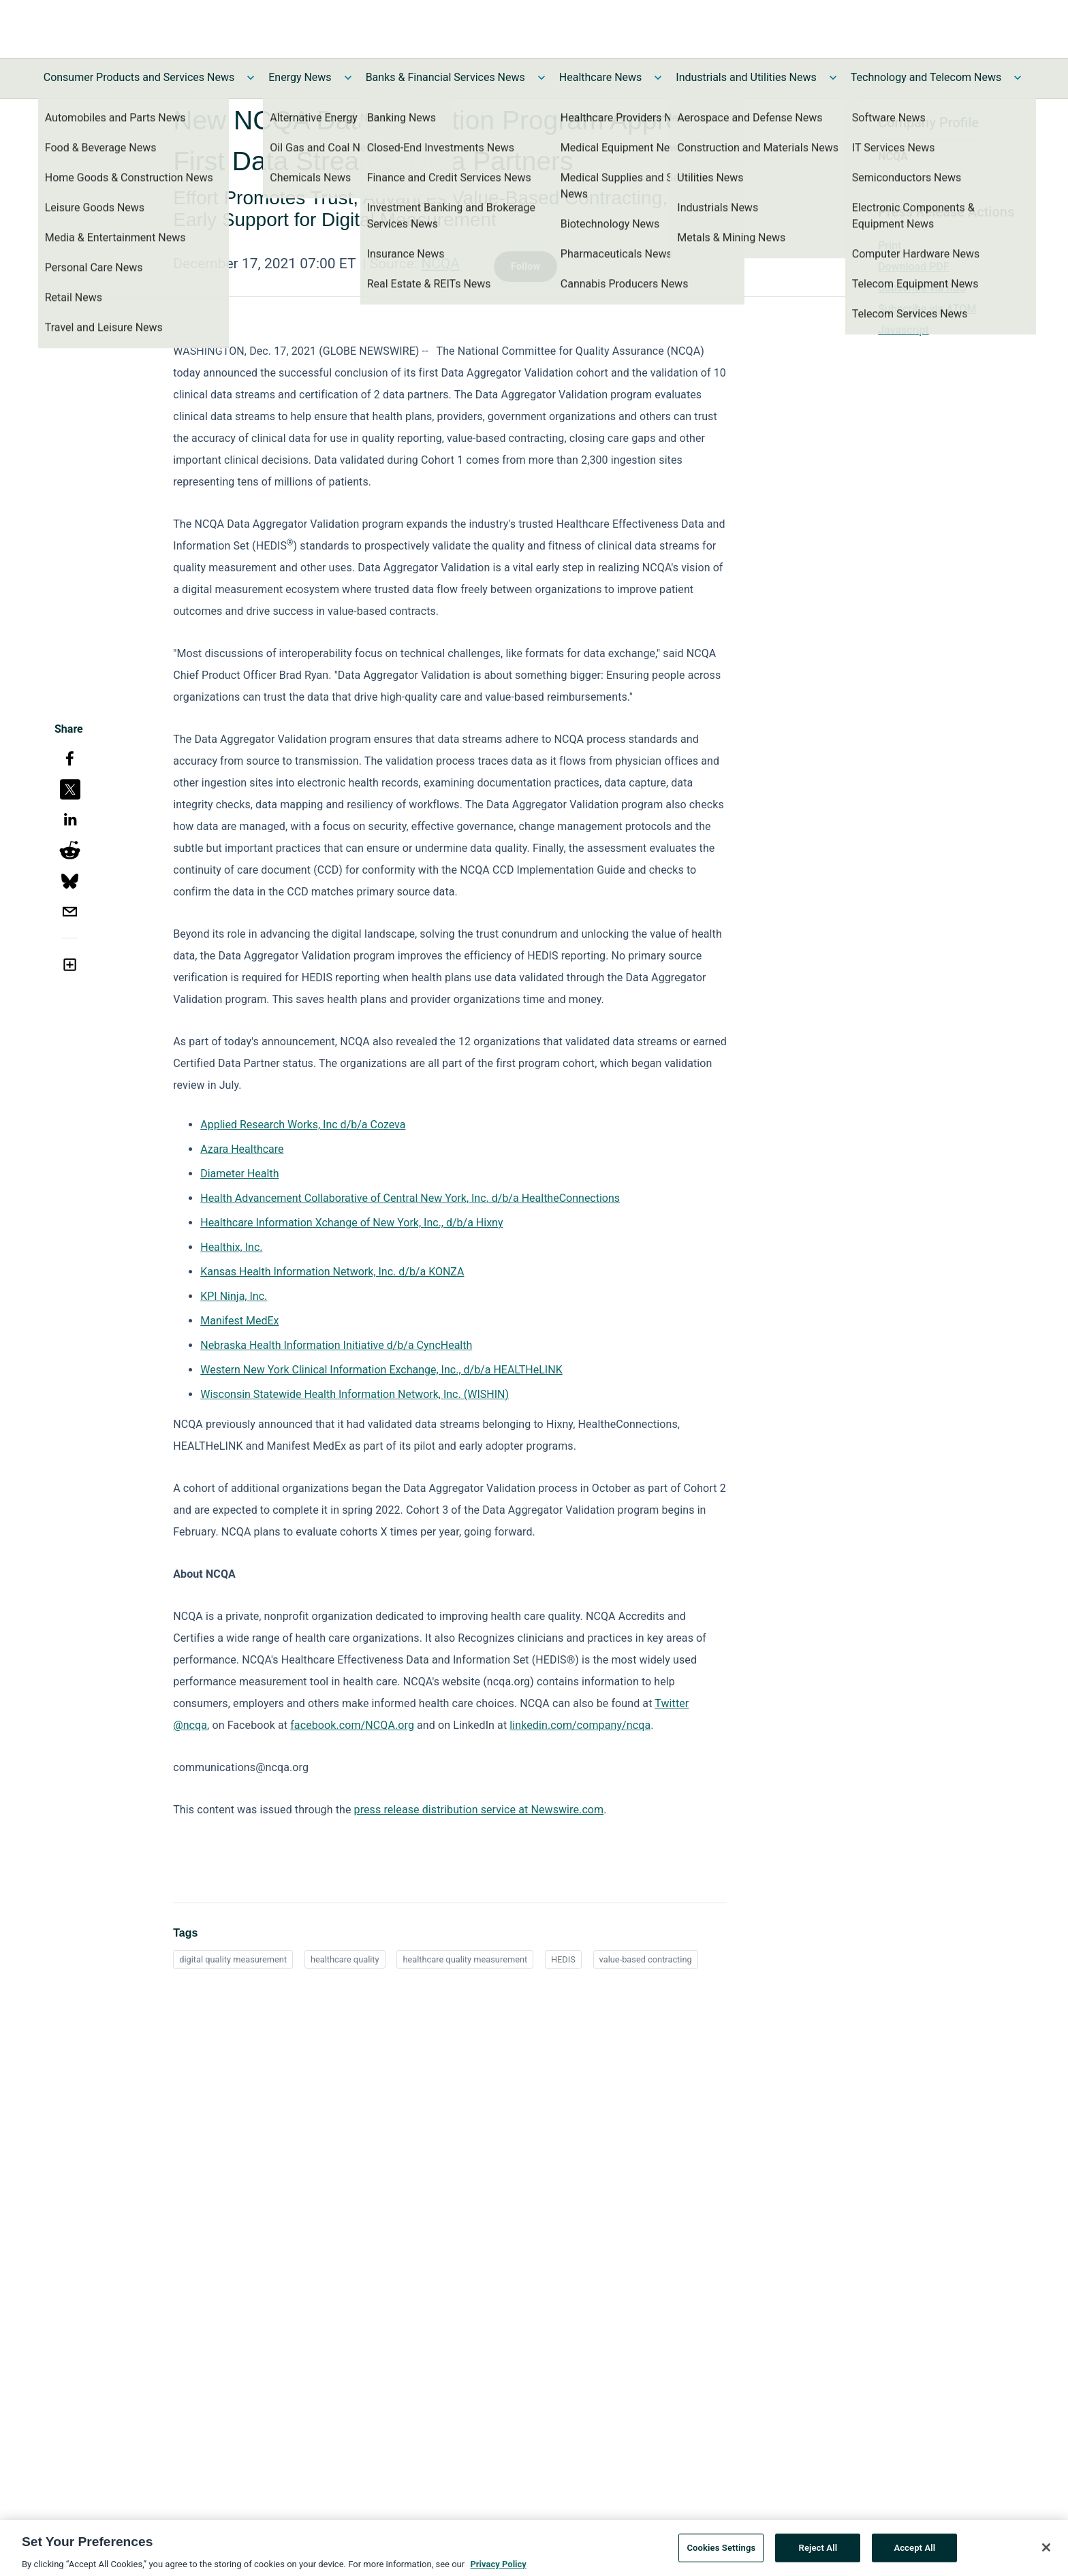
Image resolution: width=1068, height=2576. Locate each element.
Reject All (818, 2552)
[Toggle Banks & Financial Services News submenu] (541, 77)
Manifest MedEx (239, 1320)
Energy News (299, 77)
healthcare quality (345, 1959)
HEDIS (563, 1959)
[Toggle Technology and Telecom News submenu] (1017, 77)
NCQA (440, 263)
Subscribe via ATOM (927, 308)
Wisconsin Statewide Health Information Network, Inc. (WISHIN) (354, 1394)
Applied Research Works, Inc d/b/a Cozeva (302, 1124)
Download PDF (913, 266)
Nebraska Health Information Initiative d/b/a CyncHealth (336, 1345)
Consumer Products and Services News (139, 77)
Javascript (903, 329)
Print (889, 245)
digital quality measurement (233, 1959)
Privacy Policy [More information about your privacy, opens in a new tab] (498, 2569)
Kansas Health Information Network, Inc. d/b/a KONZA (332, 1271)
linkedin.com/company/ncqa (579, 1725)
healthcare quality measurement (465, 1959)
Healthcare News (600, 77)
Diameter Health (239, 1173)
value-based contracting (645, 1959)
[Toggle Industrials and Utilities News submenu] (833, 77)
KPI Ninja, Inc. (233, 1296)
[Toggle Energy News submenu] (348, 77)
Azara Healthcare (241, 1149)
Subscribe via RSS (922, 287)
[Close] (1046, 2552)
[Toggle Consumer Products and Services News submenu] (250, 77)
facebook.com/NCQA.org (352, 1725)
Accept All (914, 2552)
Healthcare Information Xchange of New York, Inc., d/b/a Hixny (351, 1222)
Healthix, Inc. (231, 1247)
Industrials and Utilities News (746, 77)
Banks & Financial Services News (445, 77)
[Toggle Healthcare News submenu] (658, 77)
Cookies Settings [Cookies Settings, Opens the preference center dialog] (721, 2552)
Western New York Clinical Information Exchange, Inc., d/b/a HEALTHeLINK (381, 1369)
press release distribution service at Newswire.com (479, 1809)
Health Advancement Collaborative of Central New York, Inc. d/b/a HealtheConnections (410, 1198)
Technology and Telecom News (926, 77)
